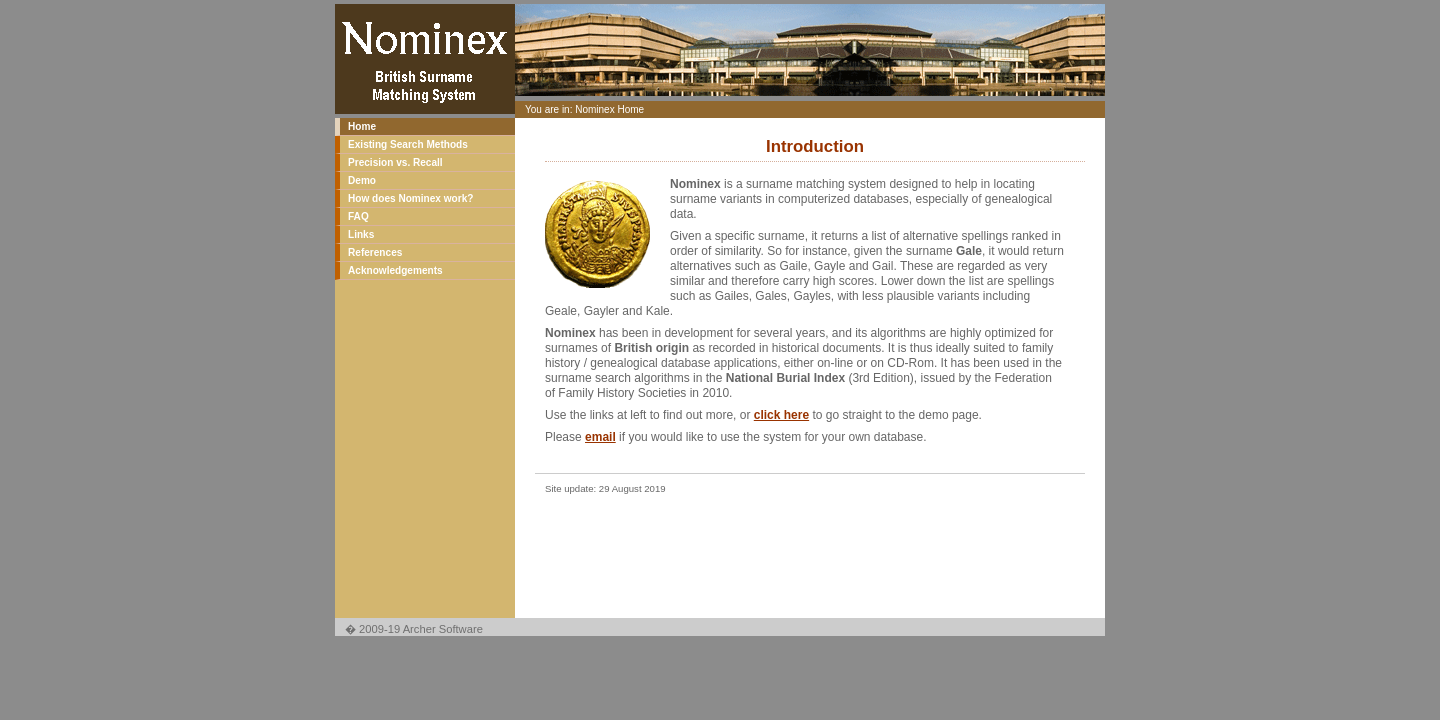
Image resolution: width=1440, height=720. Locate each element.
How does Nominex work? (410, 198)
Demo (362, 180)
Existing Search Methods (408, 144)
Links (361, 234)
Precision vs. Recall (395, 162)
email (600, 437)
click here (781, 415)
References (375, 252)
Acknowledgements (395, 270)
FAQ (358, 216)
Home (362, 126)
